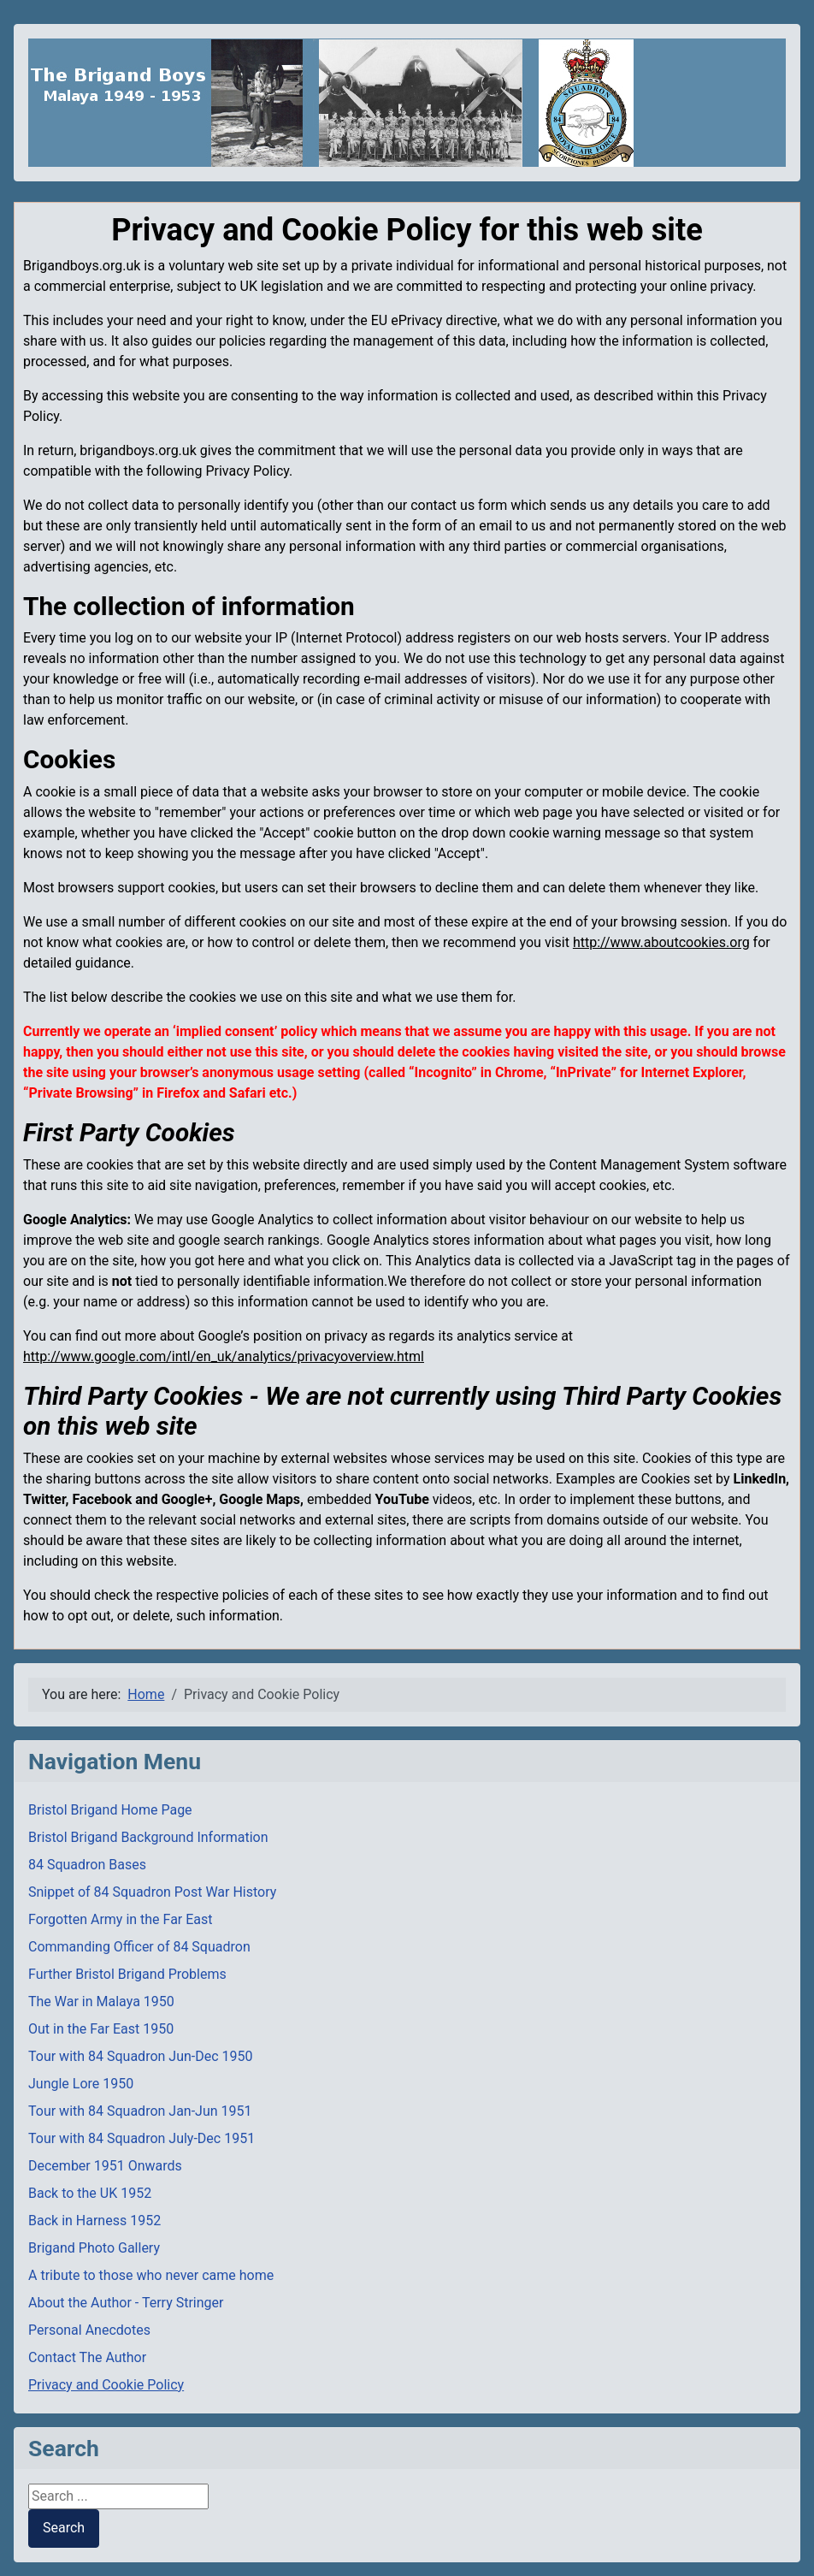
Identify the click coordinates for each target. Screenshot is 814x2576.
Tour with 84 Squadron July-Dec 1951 (141, 2138)
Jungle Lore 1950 (80, 2084)
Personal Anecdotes (89, 2330)
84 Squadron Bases (87, 1864)
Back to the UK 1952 (89, 2193)
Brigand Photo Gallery (94, 2248)
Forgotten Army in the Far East (120, 1919)
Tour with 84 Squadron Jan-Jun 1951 (140, 2111)
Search (64, 2528)
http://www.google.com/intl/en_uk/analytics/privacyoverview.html (223, 1356)
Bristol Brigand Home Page (110, 1810)
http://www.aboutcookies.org (661, 942)
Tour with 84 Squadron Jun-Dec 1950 (140, 2056)
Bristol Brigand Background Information (148, 1837)
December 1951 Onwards (105, 2166)
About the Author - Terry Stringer (125, 2303)
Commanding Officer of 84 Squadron (139, 1947)
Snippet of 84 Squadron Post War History (152, 1892)
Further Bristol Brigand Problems (127, 1974)
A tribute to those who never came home (151, 2275)
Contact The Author (87, 2357)
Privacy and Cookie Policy (106, 2385)
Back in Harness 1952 (94, 2220)
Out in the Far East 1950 (101, 2029)
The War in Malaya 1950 (101, 2001)
